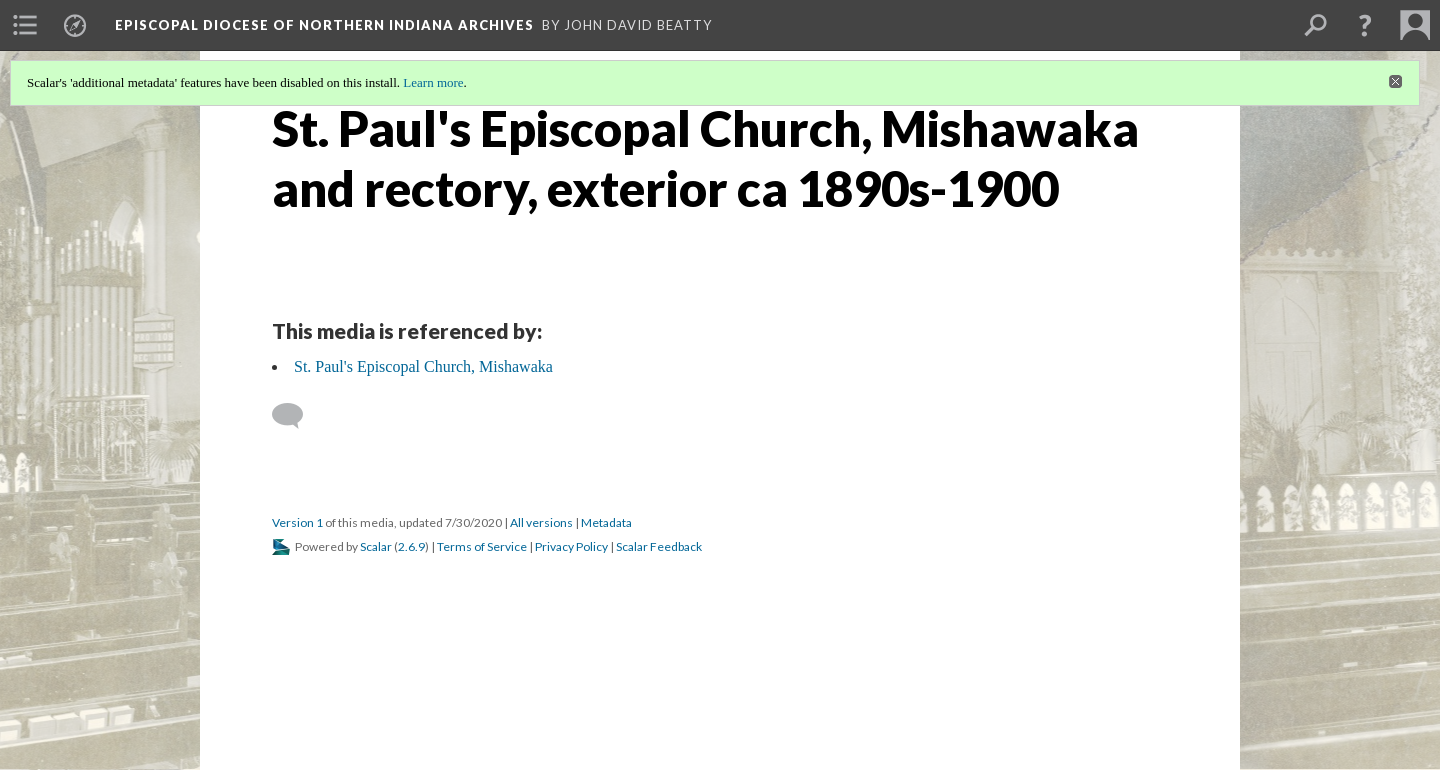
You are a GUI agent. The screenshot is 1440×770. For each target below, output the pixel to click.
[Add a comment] (296, 416)
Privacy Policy (571, 546)
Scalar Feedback (659, 546)
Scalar (376, 546)
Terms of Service (482, 546)
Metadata (606, 522)
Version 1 (297, 522)
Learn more (433, 82)
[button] (1365, 25)
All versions (541, 522)
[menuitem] (25, 25)
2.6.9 (411, 546)
